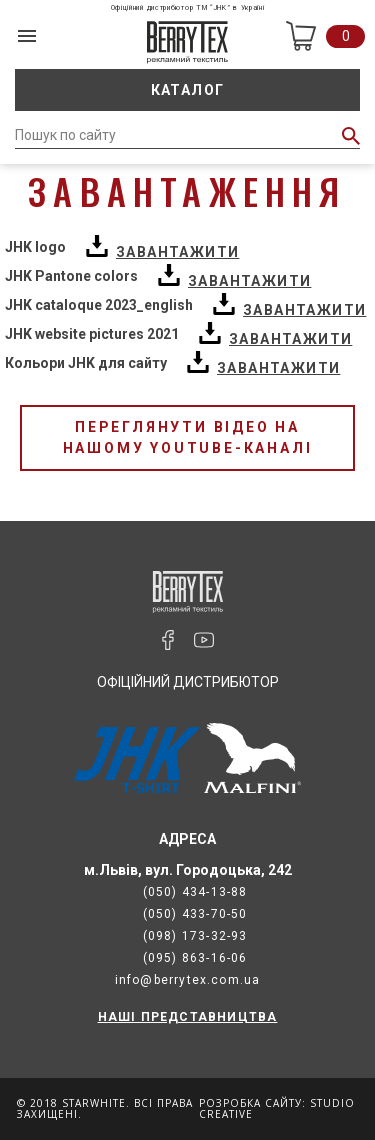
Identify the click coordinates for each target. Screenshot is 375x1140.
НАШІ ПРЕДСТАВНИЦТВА (188, 1017)
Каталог (188, 90)
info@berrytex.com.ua (188, 980)
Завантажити (177, 252)
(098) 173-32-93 (195, 936)
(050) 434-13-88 (195, 892)
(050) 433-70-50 (195, 914)
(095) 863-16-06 (195, 958)
